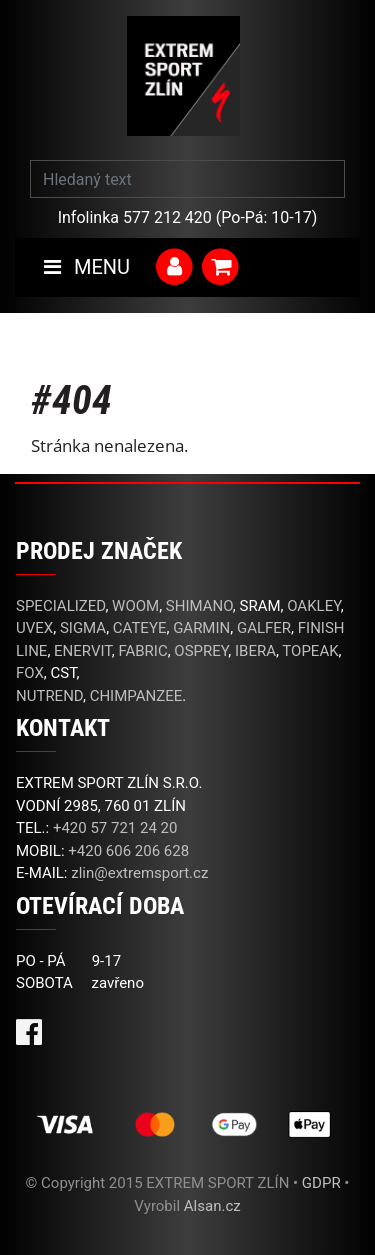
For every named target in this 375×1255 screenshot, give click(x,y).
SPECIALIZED (60, 606)
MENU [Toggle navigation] (87, 267)
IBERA (255, 651)
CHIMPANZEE (136, 696)
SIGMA (83, 628)
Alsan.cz (212, 1206)
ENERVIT (83, 651)
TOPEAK (310, 651)
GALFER (264, 628)
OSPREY (201, 651)
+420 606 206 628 (128, 851)
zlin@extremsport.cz (139, 873)
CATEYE (140, 628)
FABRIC (142, 651)
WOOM (135, 606)
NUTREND (49, 696)
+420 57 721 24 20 (115, 828)
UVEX (34, 628)
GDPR (321, 1183)
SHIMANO (199, 606)
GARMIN (201, 628)
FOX (30, 673)
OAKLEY (313, 606)
